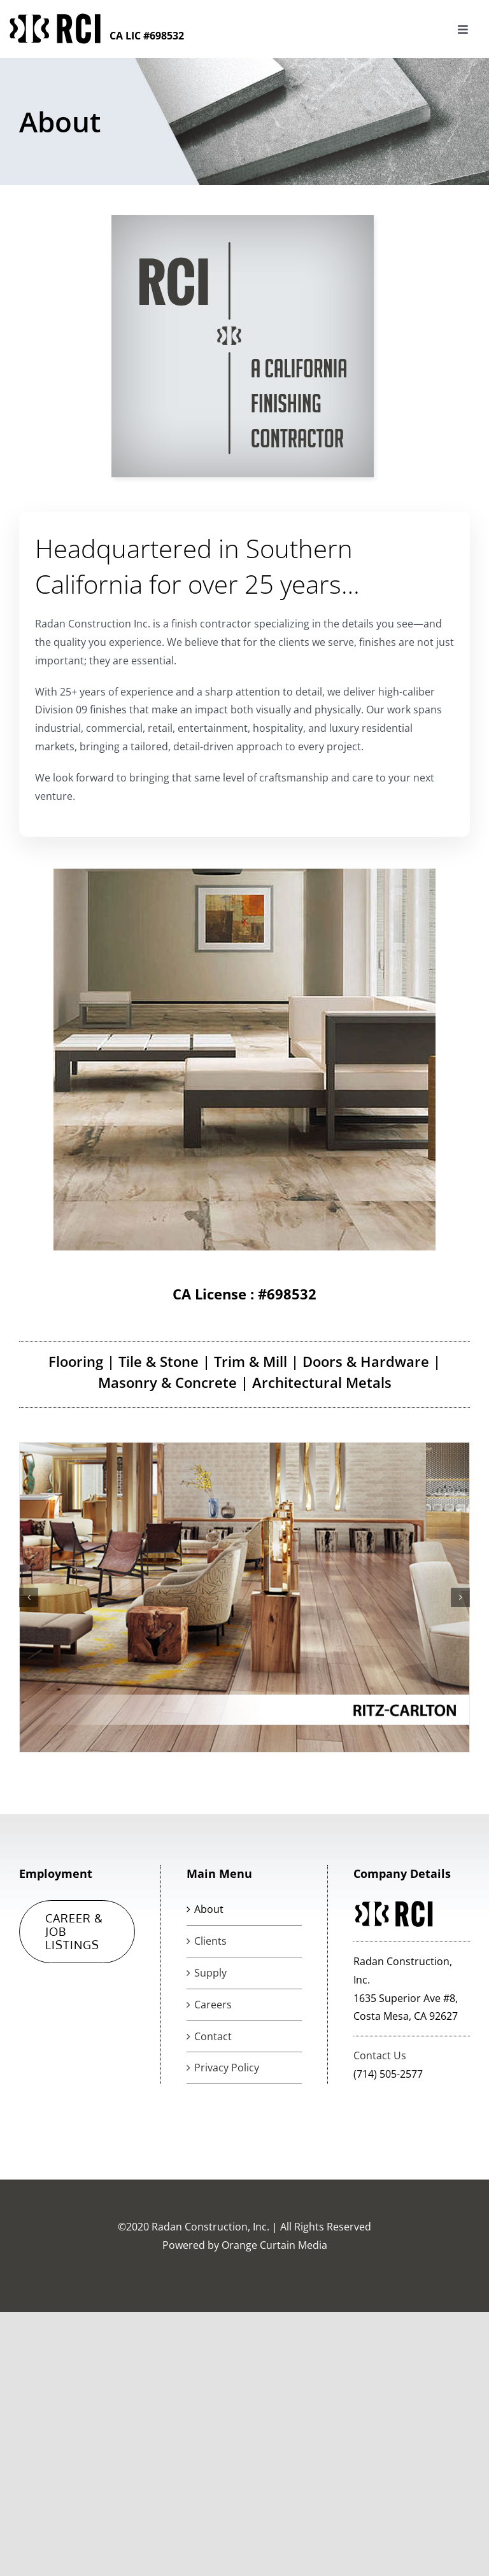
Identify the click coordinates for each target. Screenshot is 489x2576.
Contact (213, 2036)
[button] (28, 1597)
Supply (210, 1973)
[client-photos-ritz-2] (244, 1597)
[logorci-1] (55, 18)
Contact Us (379, 2055)
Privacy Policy (226, 2068)
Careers (213, 2005)
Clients (210, 1941)
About (208, 1909)
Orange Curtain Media (274, 2245)
